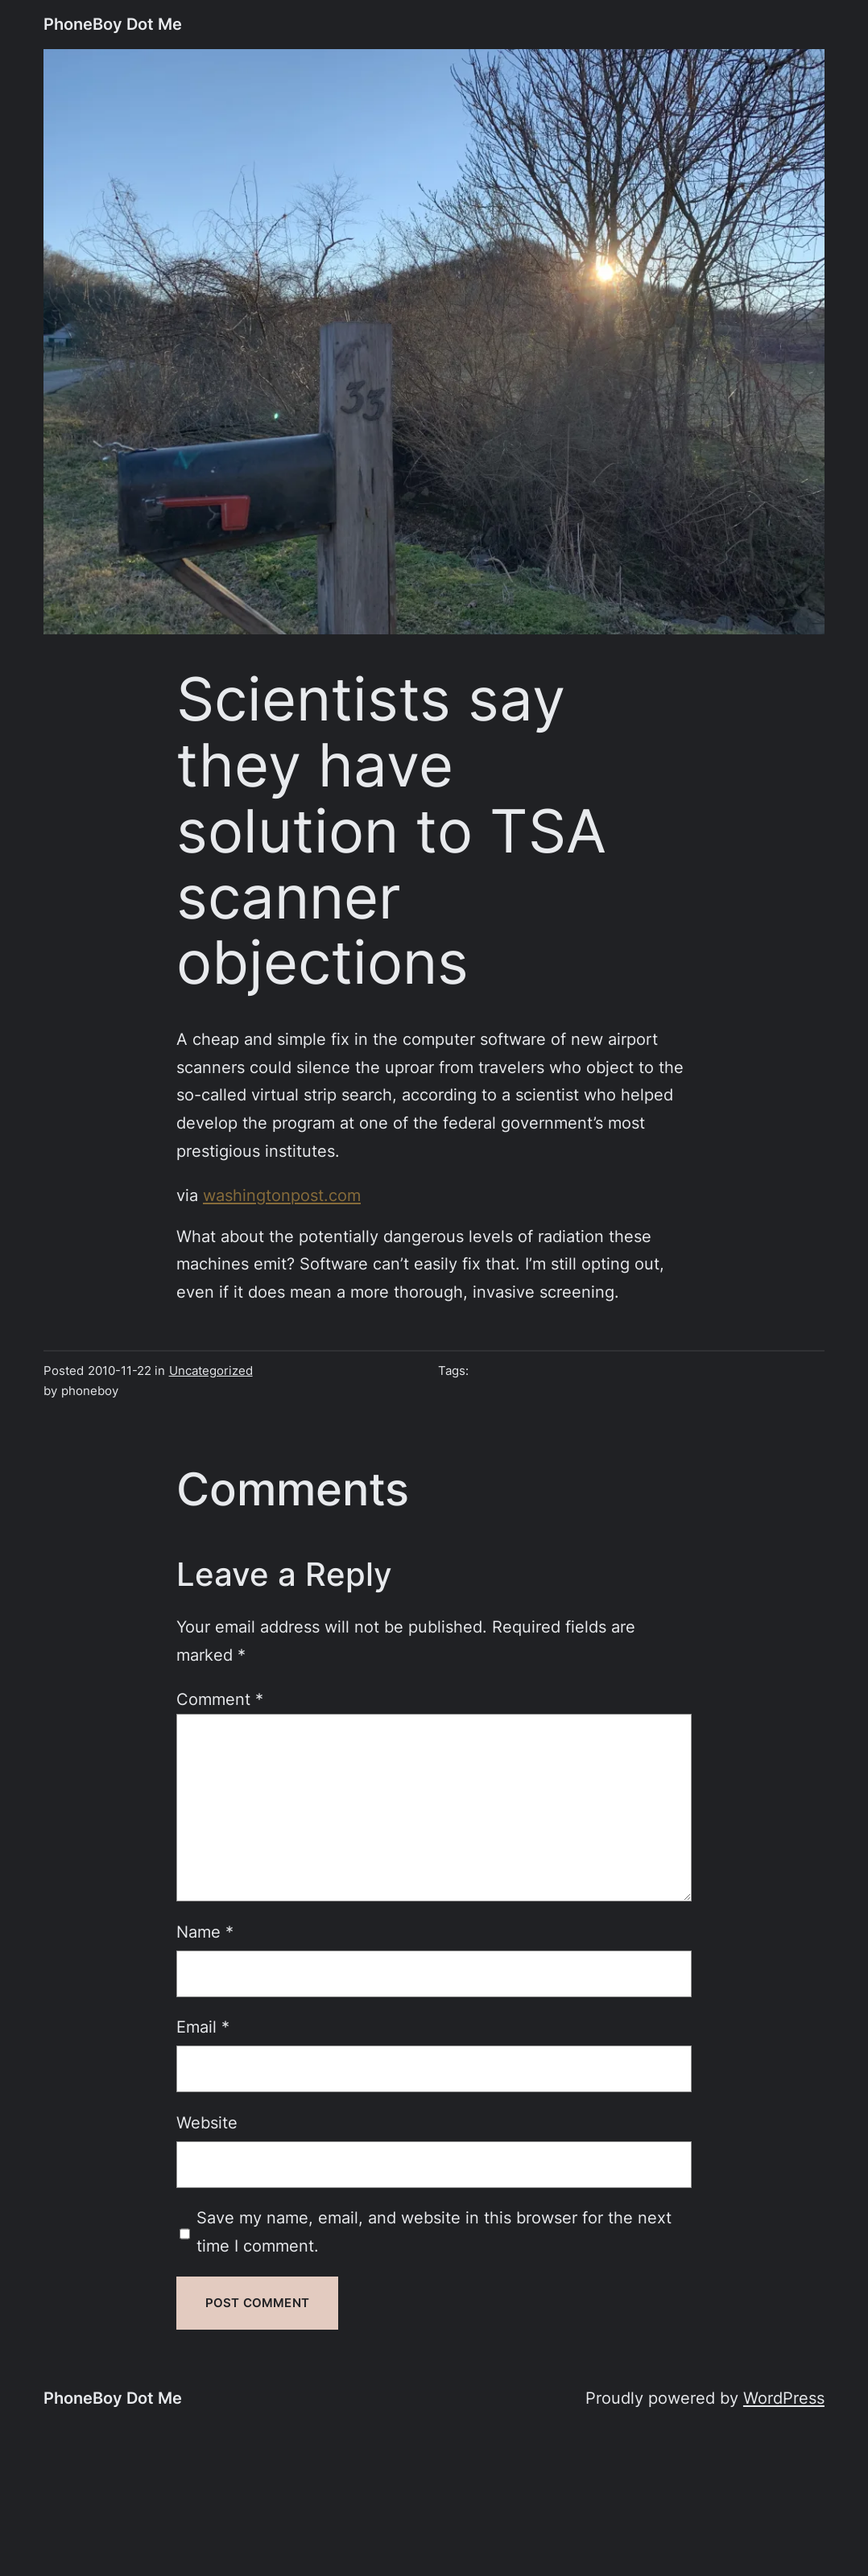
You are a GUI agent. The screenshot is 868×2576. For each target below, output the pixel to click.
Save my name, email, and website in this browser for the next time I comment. (434, 2231)
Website (207, 2122)
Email (202, 2027)
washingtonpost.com (282, 1195)
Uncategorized (211, 1370)
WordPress (784, 2398)
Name (205, 1932)
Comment (219, 1699)
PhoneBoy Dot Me (112, 24)
